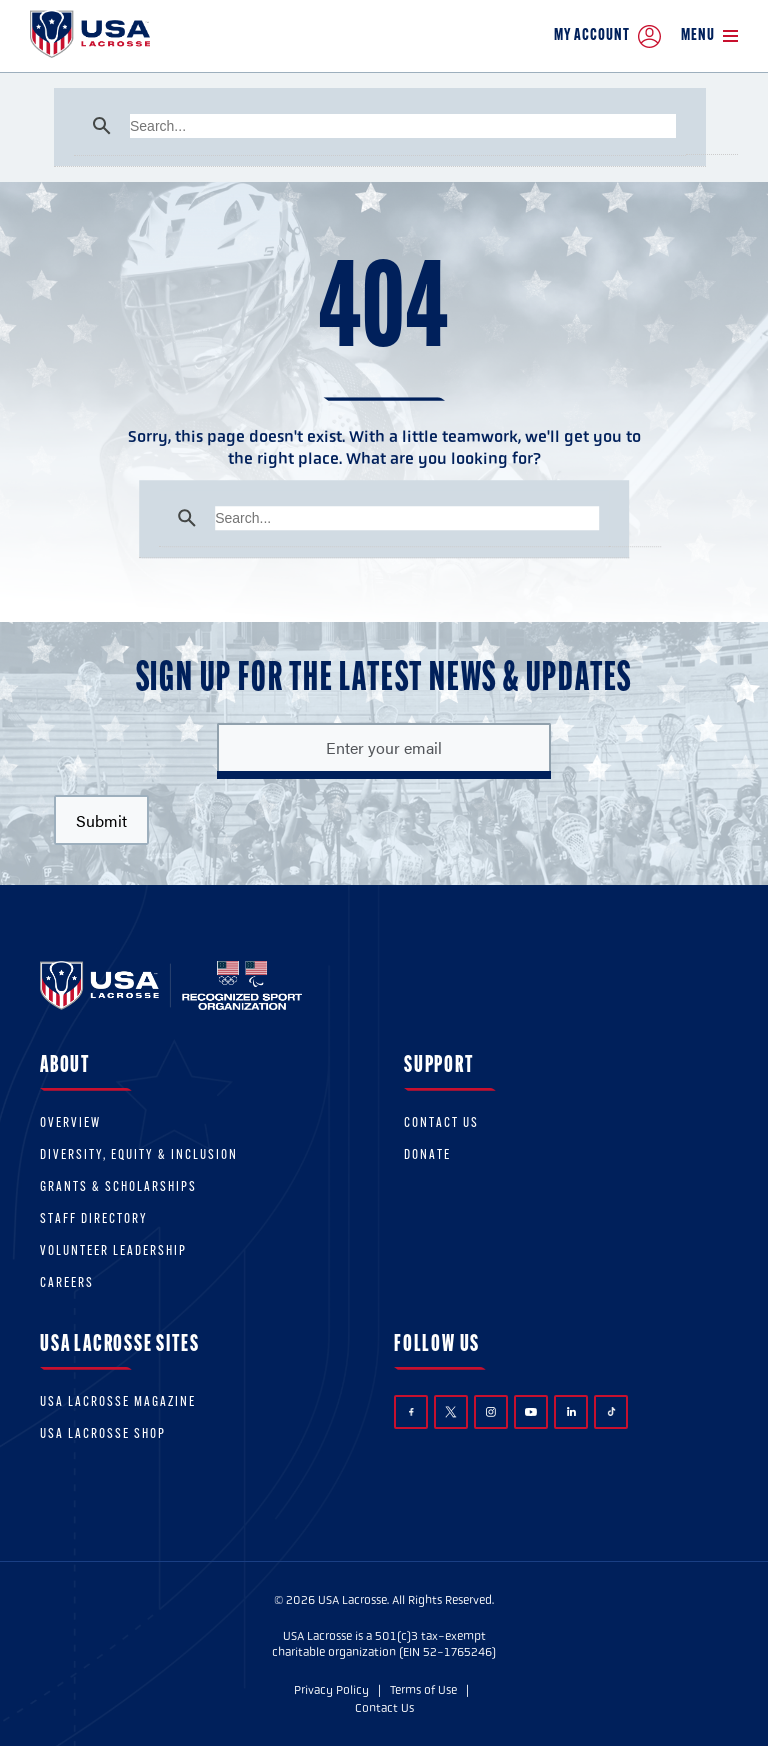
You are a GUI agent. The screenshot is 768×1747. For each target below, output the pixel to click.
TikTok (611, 1411)
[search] (403, 126)
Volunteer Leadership (113, 1251)
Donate (427, 1155)
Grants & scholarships (118, 1187)
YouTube (531, 1412)
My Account (607, 36)
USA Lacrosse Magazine (118, 1402)
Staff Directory (94, 1219)
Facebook (411, 1412)
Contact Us (441, 1123)
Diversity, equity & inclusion (139, 1155)
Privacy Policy (331, 1690)
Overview (70, 1123)
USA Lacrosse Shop (103, 1434)
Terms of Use (423, 1690)
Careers (67, 1283)
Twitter (451, 1412)
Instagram (491, 1412)
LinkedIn (571, 1411)
